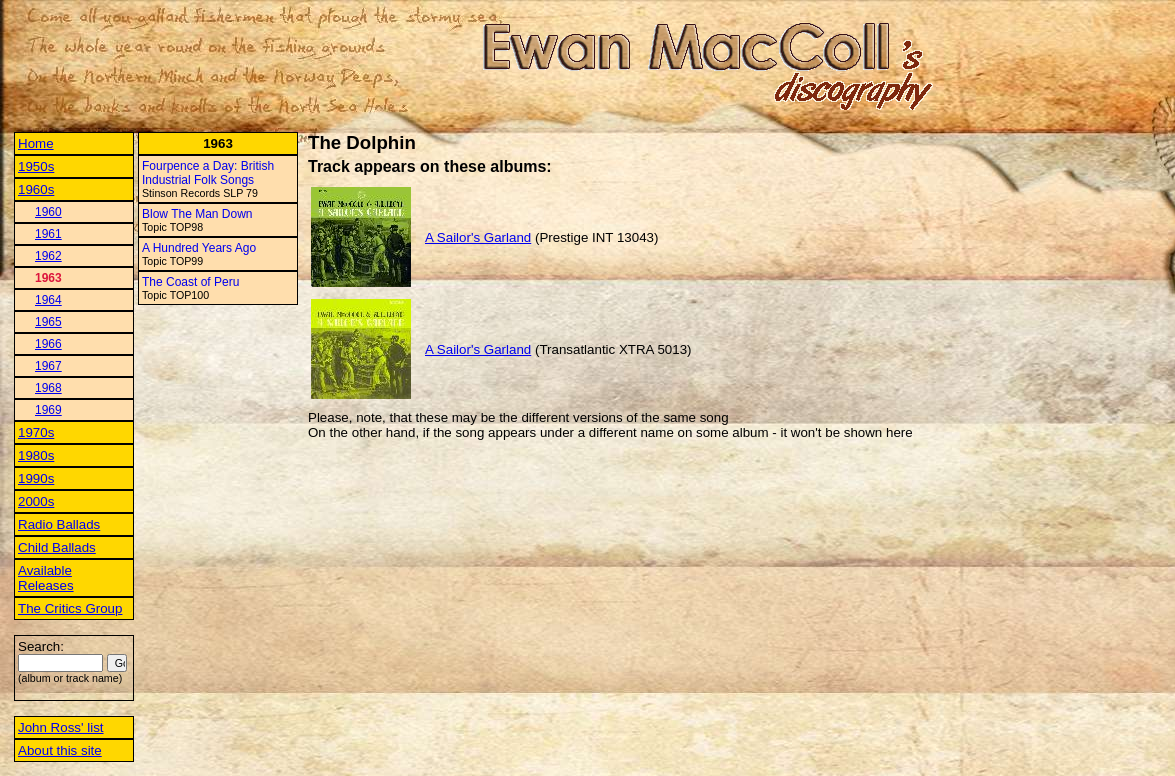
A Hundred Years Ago (199, 248)
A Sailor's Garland (478, 237)
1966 (48, 344)
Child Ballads (57, 547)
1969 (48, 410)
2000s (36, 501)
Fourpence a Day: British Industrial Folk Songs (208, 173)
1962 (48, 256)
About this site (60, 750)
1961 (48, 234)
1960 (48, 212)
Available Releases (46, 578)
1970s (36, 432)
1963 (48, 278)
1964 (48, 300)
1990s (36, 478)
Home (36, 143)
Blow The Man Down (197, 214)
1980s (36, 455)
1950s (36, 166)
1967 (48, 366)
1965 (48, 322)
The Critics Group (70, 608)
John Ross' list (61, 727)
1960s (36, 189)
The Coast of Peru (190, 282)
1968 (48, 388)
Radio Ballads (59, 524)
